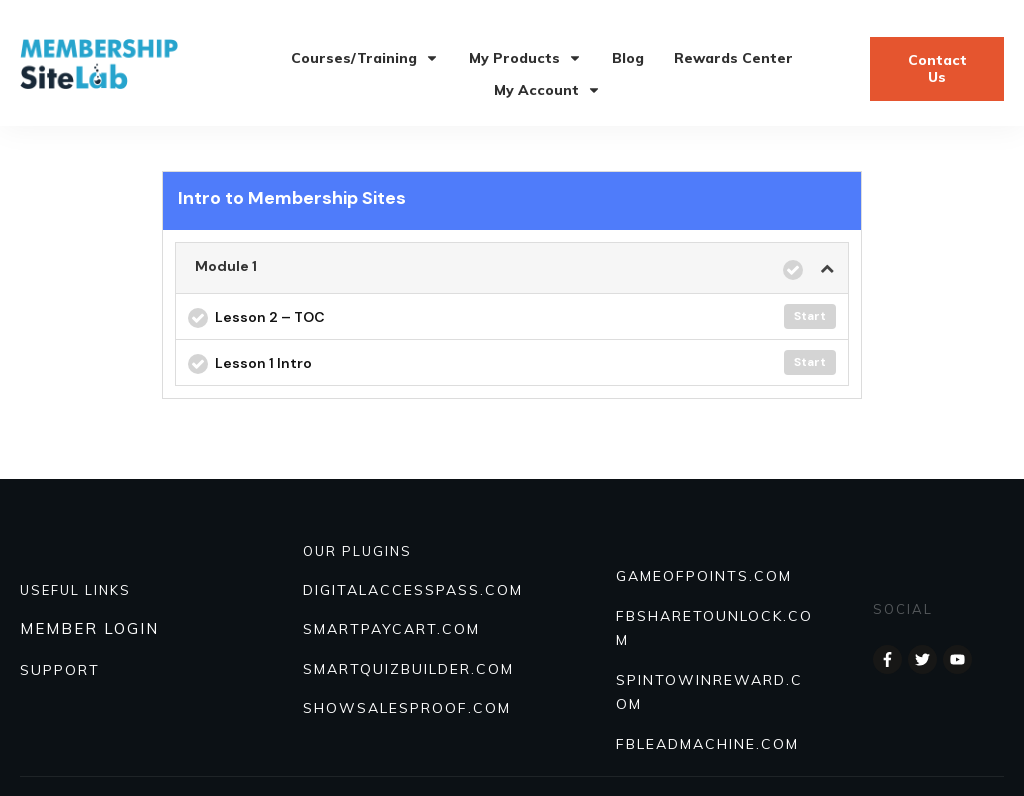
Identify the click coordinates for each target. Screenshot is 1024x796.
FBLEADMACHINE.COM (707, 744)
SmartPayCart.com (391, 629)
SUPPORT (60, 670)
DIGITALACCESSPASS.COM (413, 590)
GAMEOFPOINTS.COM (704, 576)
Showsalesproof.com (407, 708)
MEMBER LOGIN (89, 628)
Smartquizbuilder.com (408, 669)
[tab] (512, 268)
